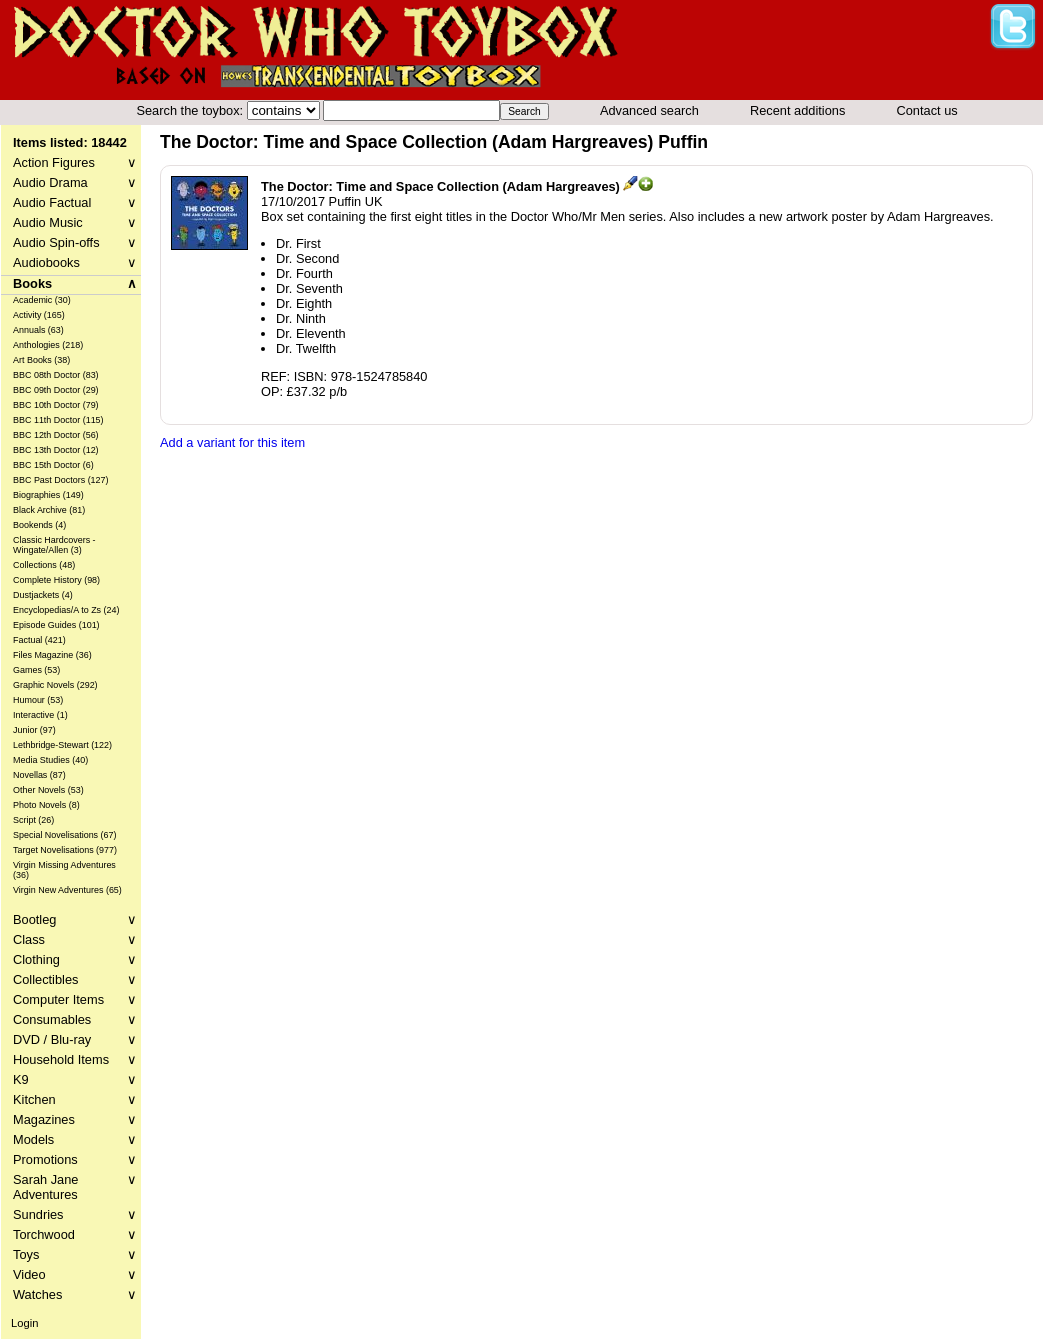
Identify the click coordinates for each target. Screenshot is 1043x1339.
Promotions (75, 1159)
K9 (75, 1079)
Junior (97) (34, 730)
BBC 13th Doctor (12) (56, 450)
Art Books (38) (41, 360)
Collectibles (75, 979)
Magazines (75, 1119)
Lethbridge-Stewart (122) (62, 745)
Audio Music (75, 222)
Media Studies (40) (50, 760)
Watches (75, 1294)
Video (75, 1274)
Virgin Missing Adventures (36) (64, 870)
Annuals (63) (38, 330)
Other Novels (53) (48, 790)
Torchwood (75, 1234)
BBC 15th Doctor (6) (53, 465)
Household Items (75, 1059)
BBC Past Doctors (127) (61, 480)
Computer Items (75, 999)
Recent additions (797, 110)
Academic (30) (42, 300)
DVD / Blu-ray (75, 1039)
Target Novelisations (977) (65, 850)
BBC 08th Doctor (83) (56, 375)
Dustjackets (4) (43, 595)
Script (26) (33, 820)
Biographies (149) (48, 495)
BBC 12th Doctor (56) (56, 435)
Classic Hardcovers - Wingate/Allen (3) (54, 545)
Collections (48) (44, 565)
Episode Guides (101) (56, 625)
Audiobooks (75, 262)
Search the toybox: (191, 110)
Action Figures (75, 162)
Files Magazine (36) (52, 655)
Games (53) (36, 670)
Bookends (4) (39, 525)
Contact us (927, 110)
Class (75, 939)
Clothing (75, 959)
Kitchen (75, 1099)
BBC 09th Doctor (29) (56, 390)
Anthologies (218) (48, 345)
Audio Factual (75, 202)
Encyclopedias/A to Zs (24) (66, 610)
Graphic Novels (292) (55, 685)
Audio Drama (75, 182)
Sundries (75, 1214)
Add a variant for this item (232, 442)
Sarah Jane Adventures (75, 1187)
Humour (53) (38, 700)
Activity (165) (39, 315)
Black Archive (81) (49, 510)
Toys (75, 1254)
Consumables (75, 1019)
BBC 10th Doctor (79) (56, 405)
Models (75, 1139)
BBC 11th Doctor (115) (58, 420)
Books (75, 283)
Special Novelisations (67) (65, 835)
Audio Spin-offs (75, 242)
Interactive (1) (40, 715)
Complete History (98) (56, 580)
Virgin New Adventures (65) (67, 890)
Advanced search (649, 110)
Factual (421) (39, 640)
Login (24, 1323)
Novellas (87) (39, 775)
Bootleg (75, 919)
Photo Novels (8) (46, 805)
